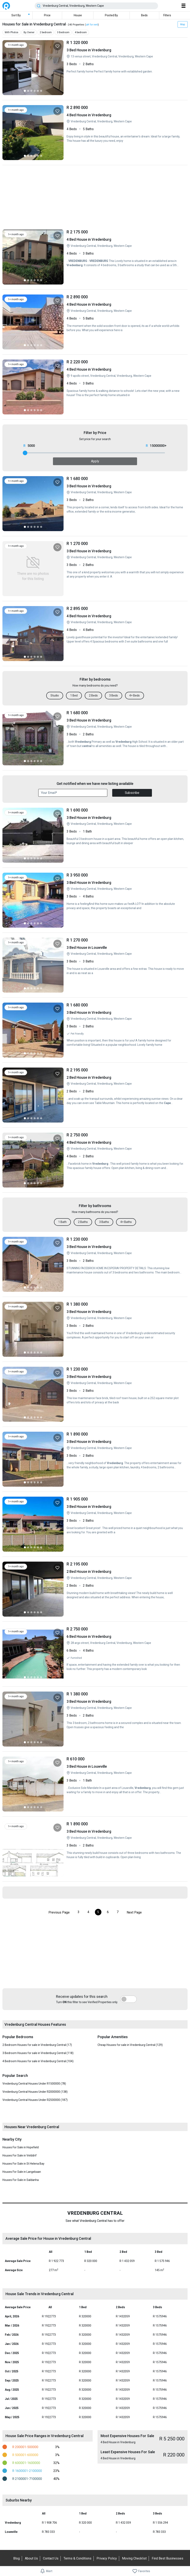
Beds (144, 15)
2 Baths (83, 1222)
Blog (16, 2558)
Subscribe (132, 793)
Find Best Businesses (167, 2558)
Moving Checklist (134, 2558)
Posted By (111, 15)
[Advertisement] (95, 198)
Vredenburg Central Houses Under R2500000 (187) (35, 2099)
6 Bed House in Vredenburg (126, 1654)
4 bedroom (81, 32)
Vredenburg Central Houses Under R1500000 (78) (34, 2083)
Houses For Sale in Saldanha (20, 2180)
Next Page (134, 1912)
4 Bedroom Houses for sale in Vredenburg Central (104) (38, 2061)
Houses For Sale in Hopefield (20, 2147)
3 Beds (113, 695)
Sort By (20, 15)
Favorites (141, 2571)
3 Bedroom (63, 32)
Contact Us (50, 2558)
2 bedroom (46, 32)
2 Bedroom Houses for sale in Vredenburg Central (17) (37, 2045)
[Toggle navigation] (183, 6)
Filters (167, 15)
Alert (46, 2571)
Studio (55, 695)
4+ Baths (126, 1222)
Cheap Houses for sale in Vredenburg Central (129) (130, 2045)
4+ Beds (134, 695)
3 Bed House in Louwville (126, 965)
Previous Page (59, 1912)
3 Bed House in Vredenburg (126, 67)
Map (182, 24)
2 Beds (93, 695)
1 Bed (74, 695)
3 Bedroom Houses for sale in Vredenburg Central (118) (38, 2053)
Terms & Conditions (77, 2558)
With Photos (11, 32)
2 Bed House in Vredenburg (126, 1095)
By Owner (29, 32)
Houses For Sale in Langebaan (21, 2171)
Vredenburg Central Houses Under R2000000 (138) (35, 2091)
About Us (31, 2558)
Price (47, 15)
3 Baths (104, 1222)
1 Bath (62, 1222)
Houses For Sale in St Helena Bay (23, 2163)
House (78, 15)
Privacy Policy (107, 2558)
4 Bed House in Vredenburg (126, 132)
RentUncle (6, 6)
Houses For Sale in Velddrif (19, 2155)
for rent (94, 24)
